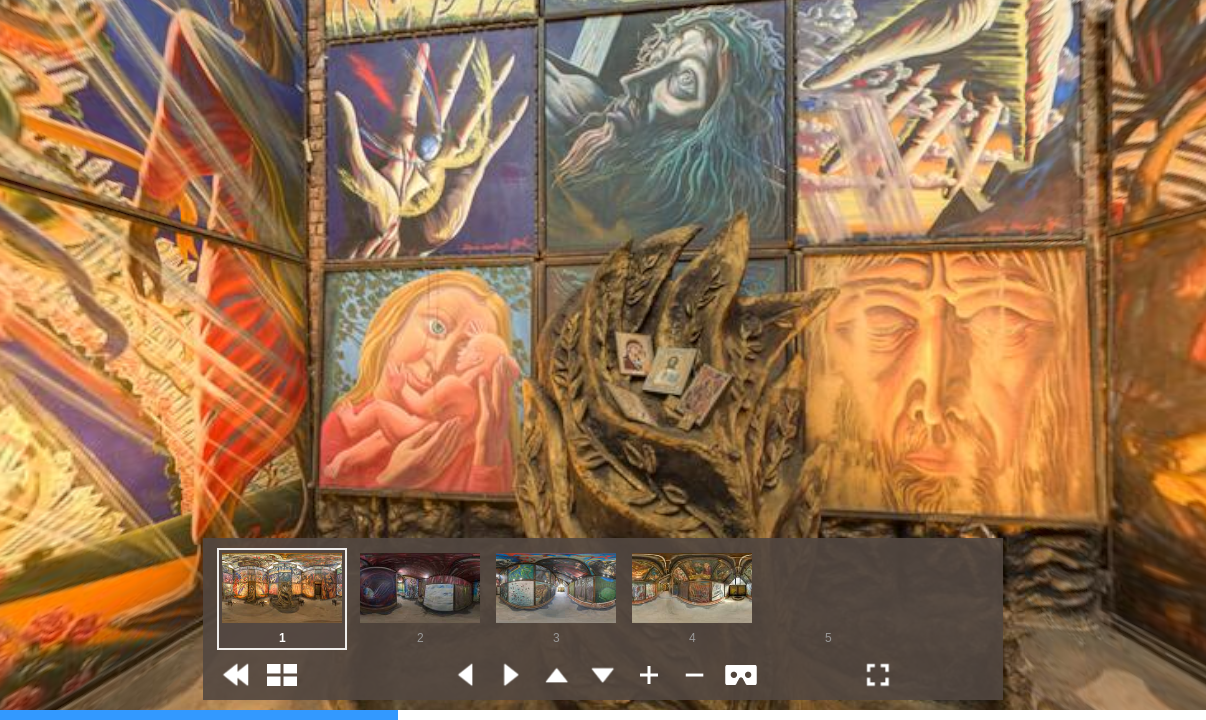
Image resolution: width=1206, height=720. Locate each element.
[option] (282, 599)
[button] (236, 675)
